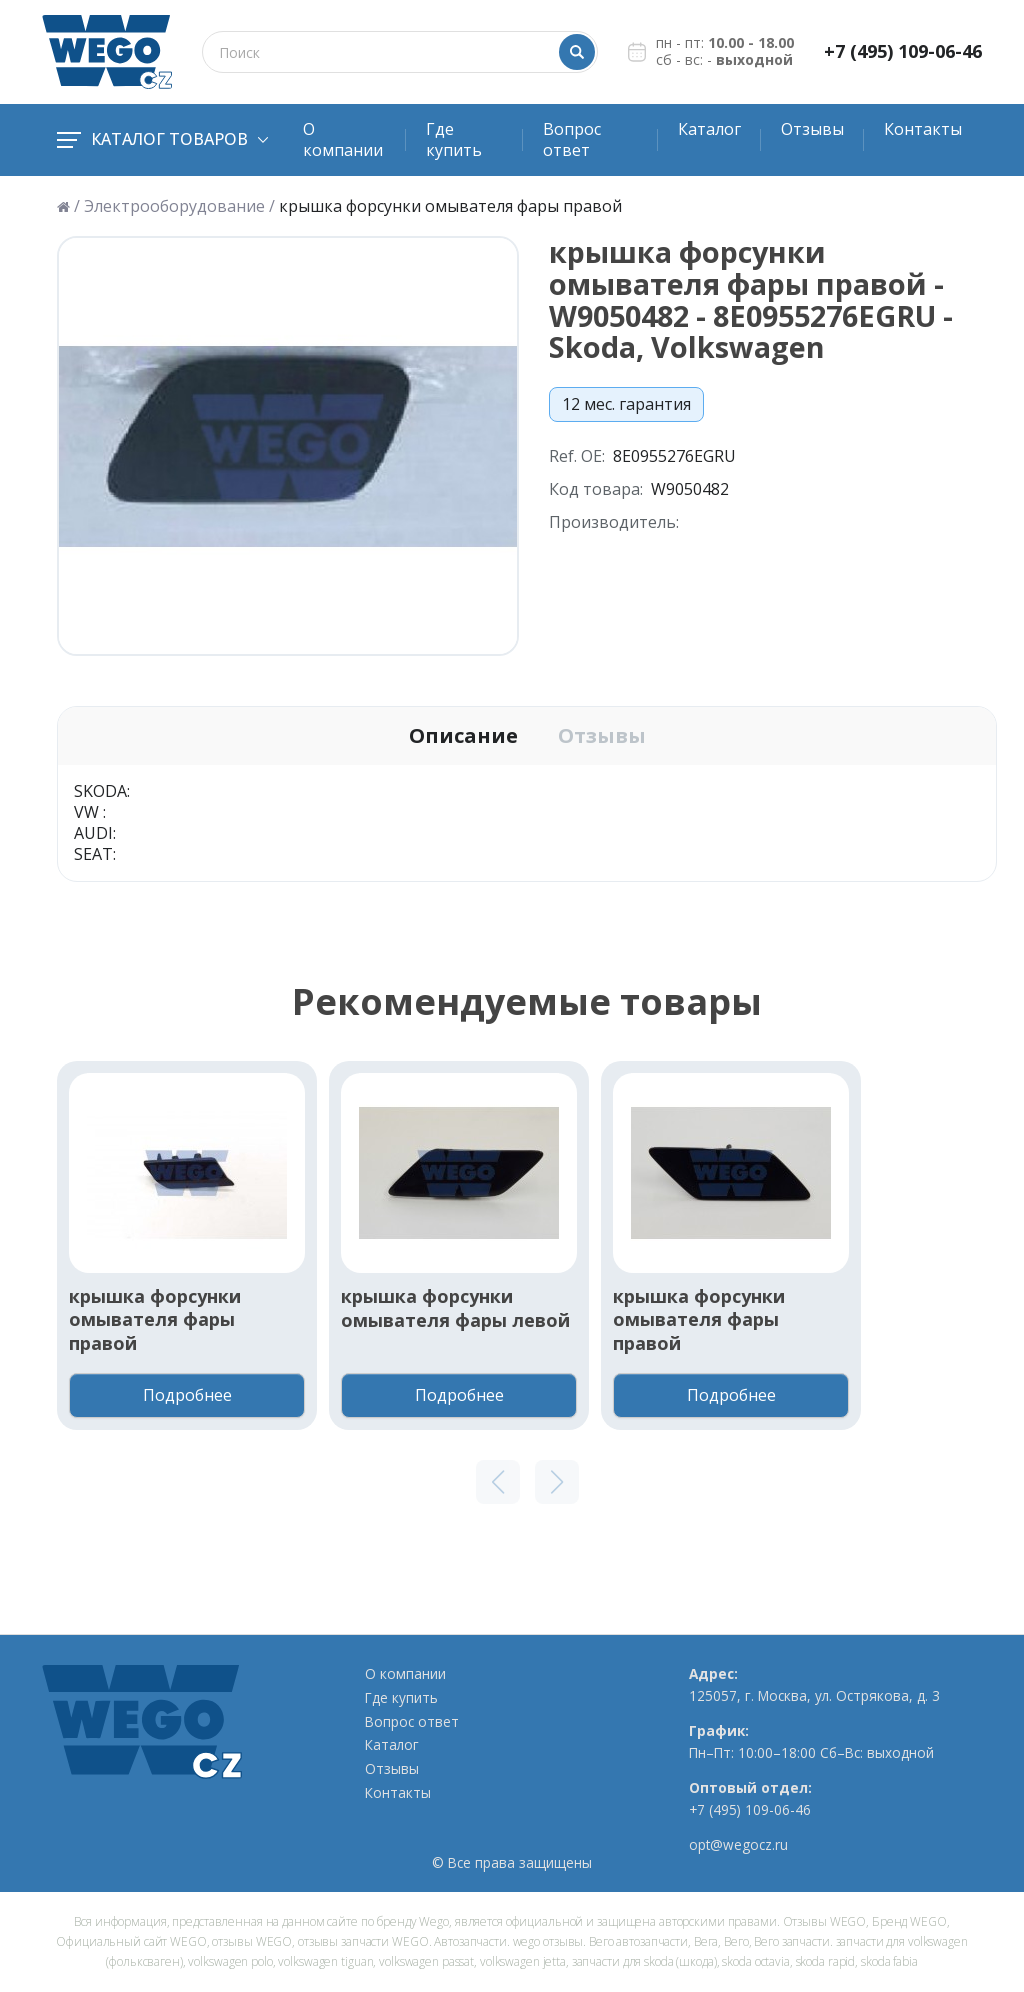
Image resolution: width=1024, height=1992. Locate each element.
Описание (463, 736)
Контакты (923, 129)
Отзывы (812, 129)
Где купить (454, 139)
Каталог (709, 129)
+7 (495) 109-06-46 (903, 51)
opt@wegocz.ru (738, 1845)
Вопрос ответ (572, 139)
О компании (343, 139)
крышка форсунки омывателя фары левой (455, 1308)
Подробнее (187, 1395)
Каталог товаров (162, 139)
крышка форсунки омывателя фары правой (155, 1320)
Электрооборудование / (179, 206)
